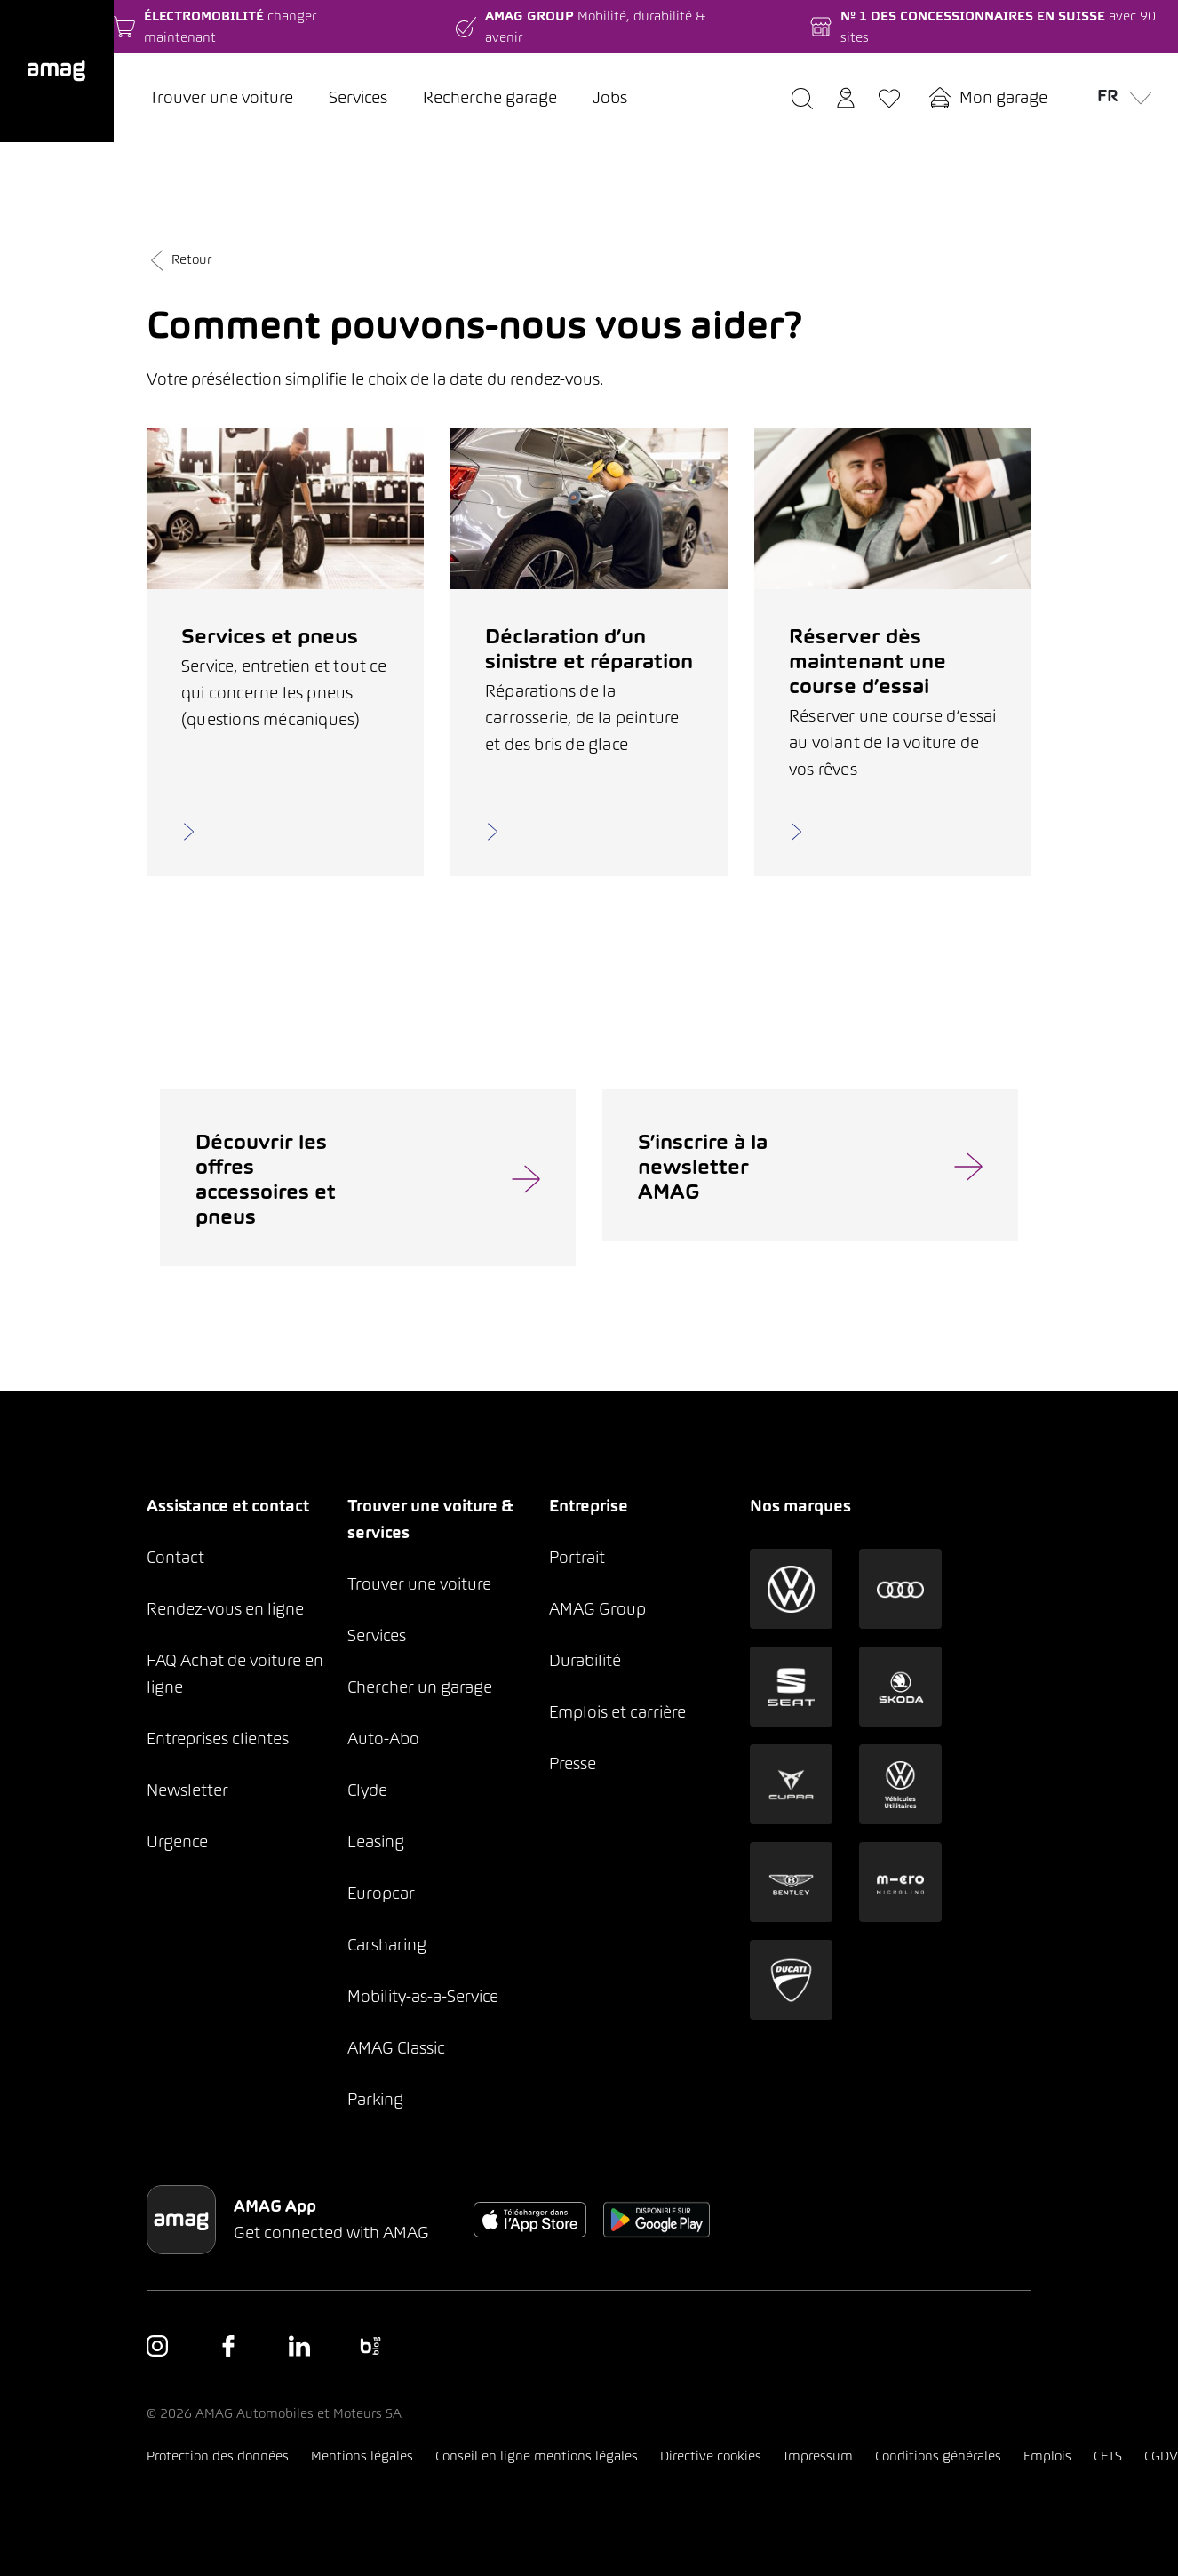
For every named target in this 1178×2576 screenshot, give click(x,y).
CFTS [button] (1108, 2455)
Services (358, 97)
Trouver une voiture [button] (419, 1584)
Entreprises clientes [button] (218, 1738)
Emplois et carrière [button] (617, 1712)
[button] (57, 71)
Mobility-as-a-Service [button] (422, 1996)
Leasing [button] (375, 1841)
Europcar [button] (381, 1893)
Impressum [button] (818, 2455)
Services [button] (376, 1635)
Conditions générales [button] (938, 2455)
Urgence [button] (177, 1841)
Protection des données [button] (218, 2455)
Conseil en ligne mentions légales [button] (536, 2455)
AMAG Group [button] (597, 1609)
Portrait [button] (577, 1557)
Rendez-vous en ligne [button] (225, 1609)
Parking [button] (375, 2099)
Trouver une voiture (221, 97)
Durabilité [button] (585, 1660)
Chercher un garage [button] (419, 1687)
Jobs (610, 97)
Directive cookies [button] (710, 2455)
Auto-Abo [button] (383, 1738)
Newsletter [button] (187, 1790)
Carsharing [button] (386, 1944)
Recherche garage (490, 97)
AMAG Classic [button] (396, 2048)
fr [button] (1119, 95)
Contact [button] (175, 1557)
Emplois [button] (1047, 2455)
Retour (179, 259)
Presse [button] (572, 1763)
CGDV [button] (1161, 2455)
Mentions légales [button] (362, 2455)
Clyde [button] (367, 1790)
